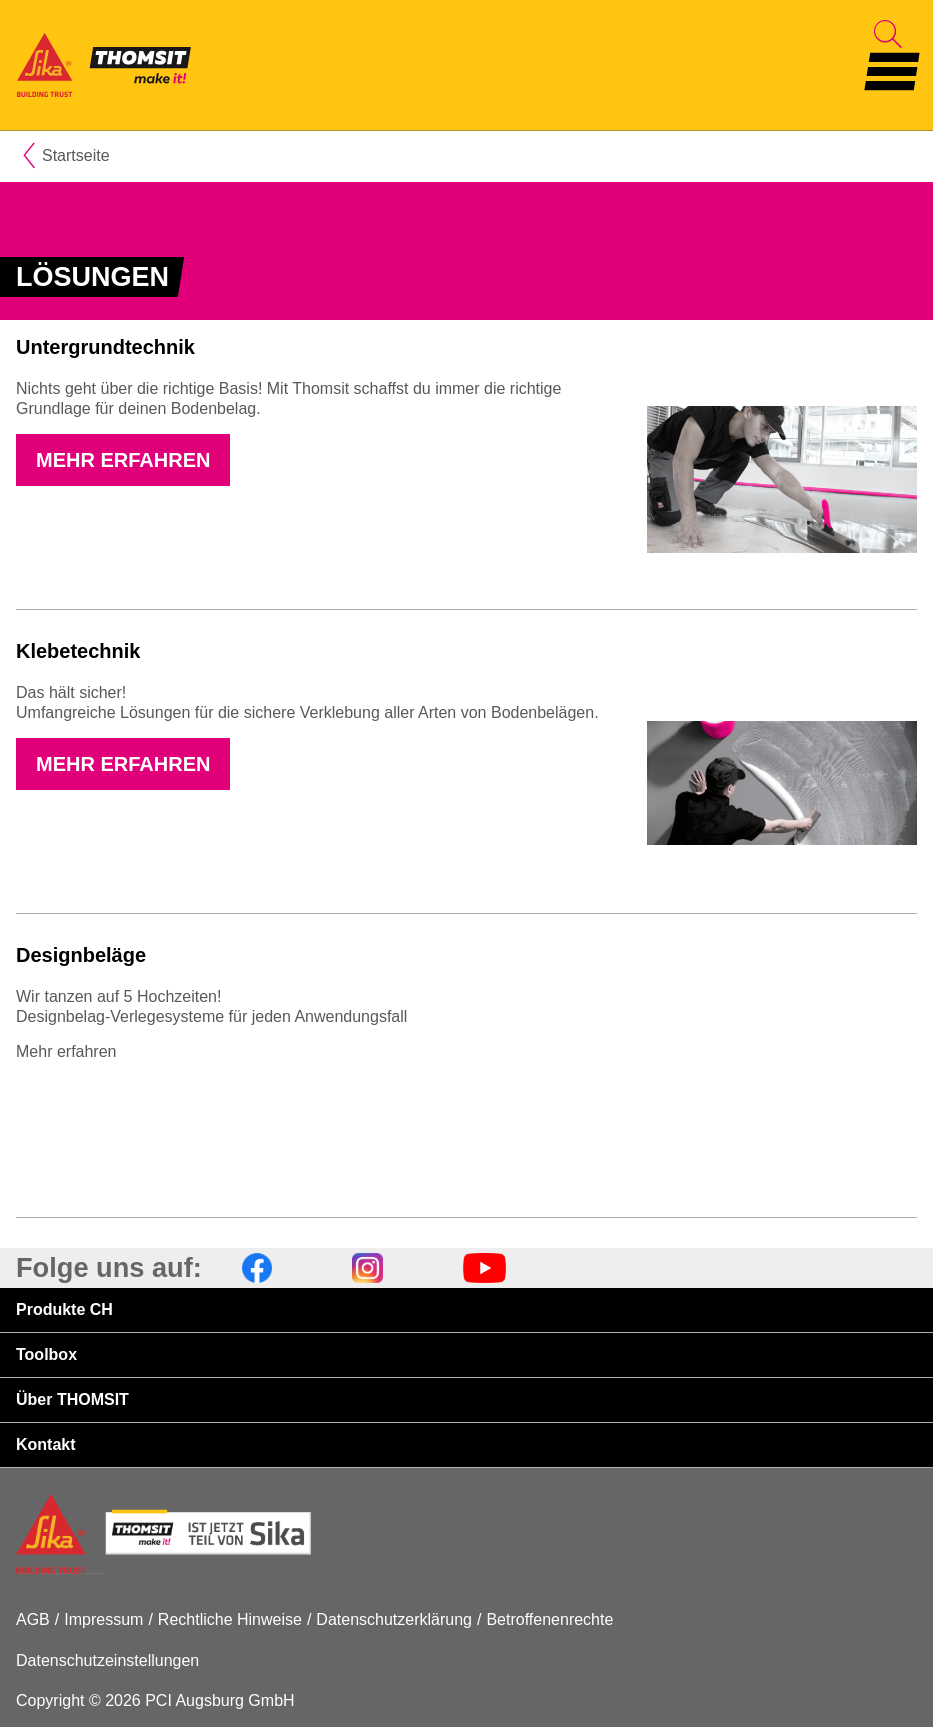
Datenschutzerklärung (394, 1619)
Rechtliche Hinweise (230, 1619)
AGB (33, 1619)
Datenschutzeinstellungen (107, 1660)
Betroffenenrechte (549, 1619)
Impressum (103, 1619)
